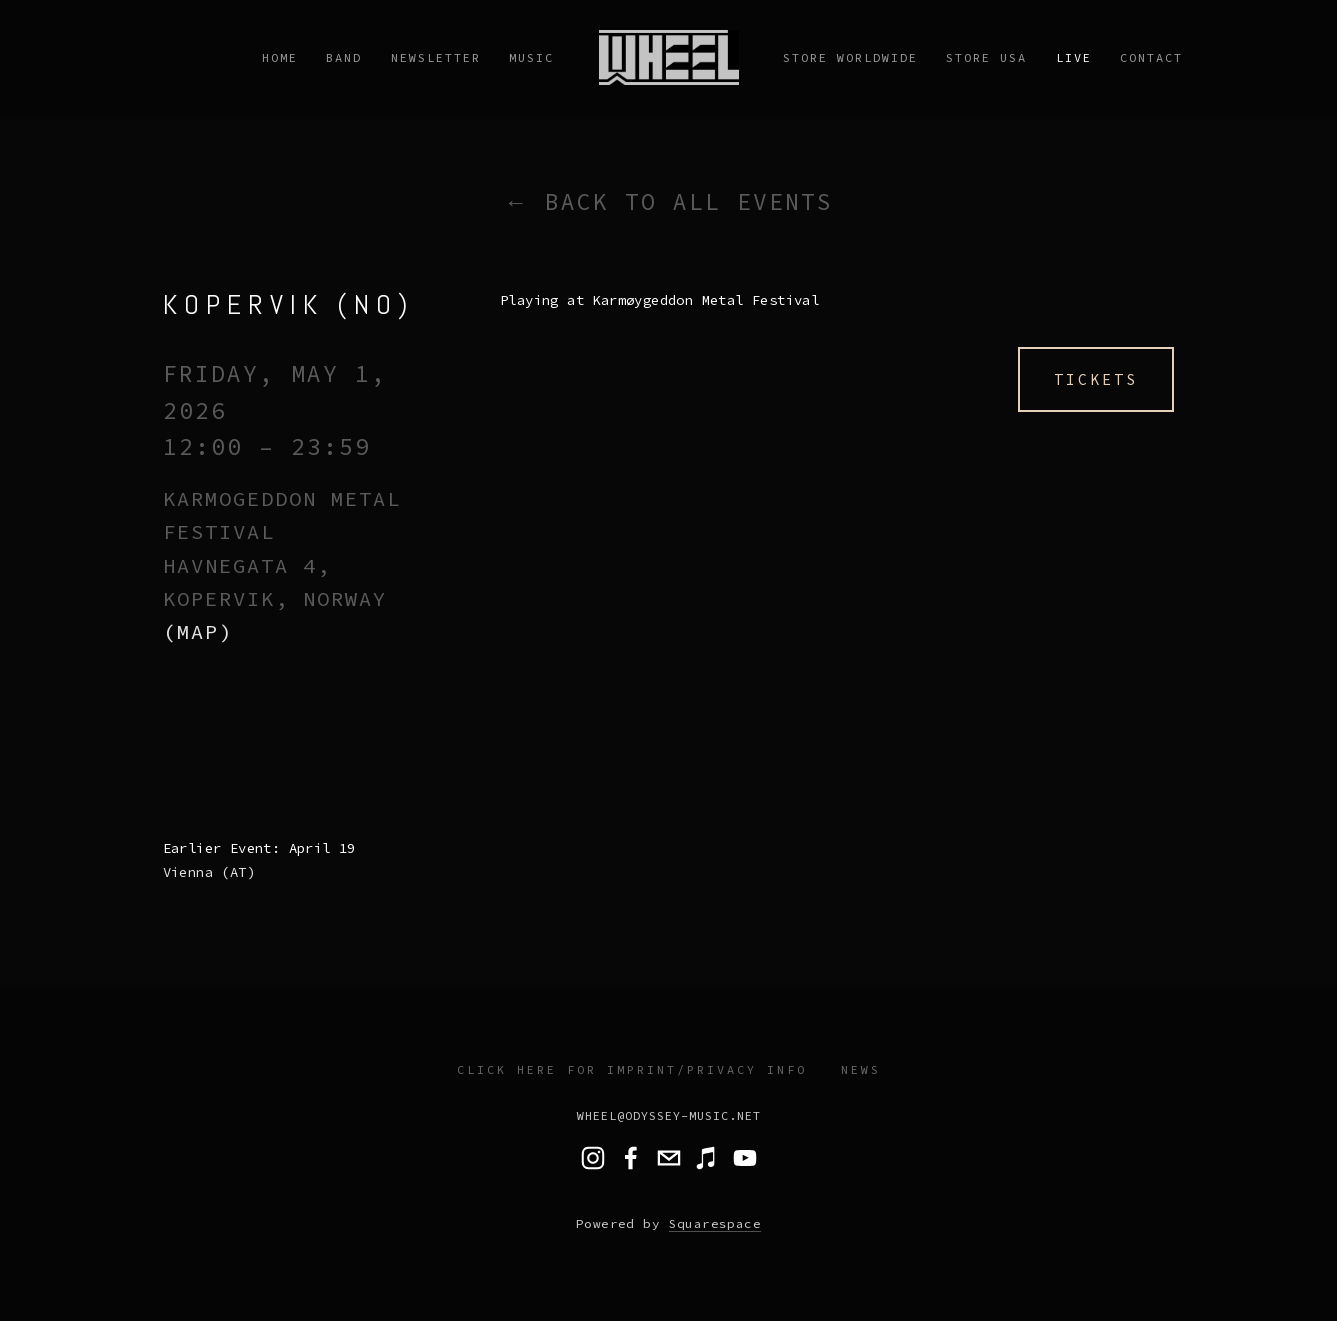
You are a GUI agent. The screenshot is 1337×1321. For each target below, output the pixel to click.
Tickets (1096, 379)
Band (344, 57)
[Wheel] (631, 1158)
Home (280, 57)
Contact (1151, 57)
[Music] (707, 1158)
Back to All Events (689, 201)
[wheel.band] (593, 1158)
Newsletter (436, 57)
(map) (198, 632)
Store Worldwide (850, 57)
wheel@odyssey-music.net (669, 1115)
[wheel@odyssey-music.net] (669, 1158)
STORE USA (986, 57)
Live (1074, 57)
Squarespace (715, 1223)
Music (531, 57)
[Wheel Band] (745, 1158)
